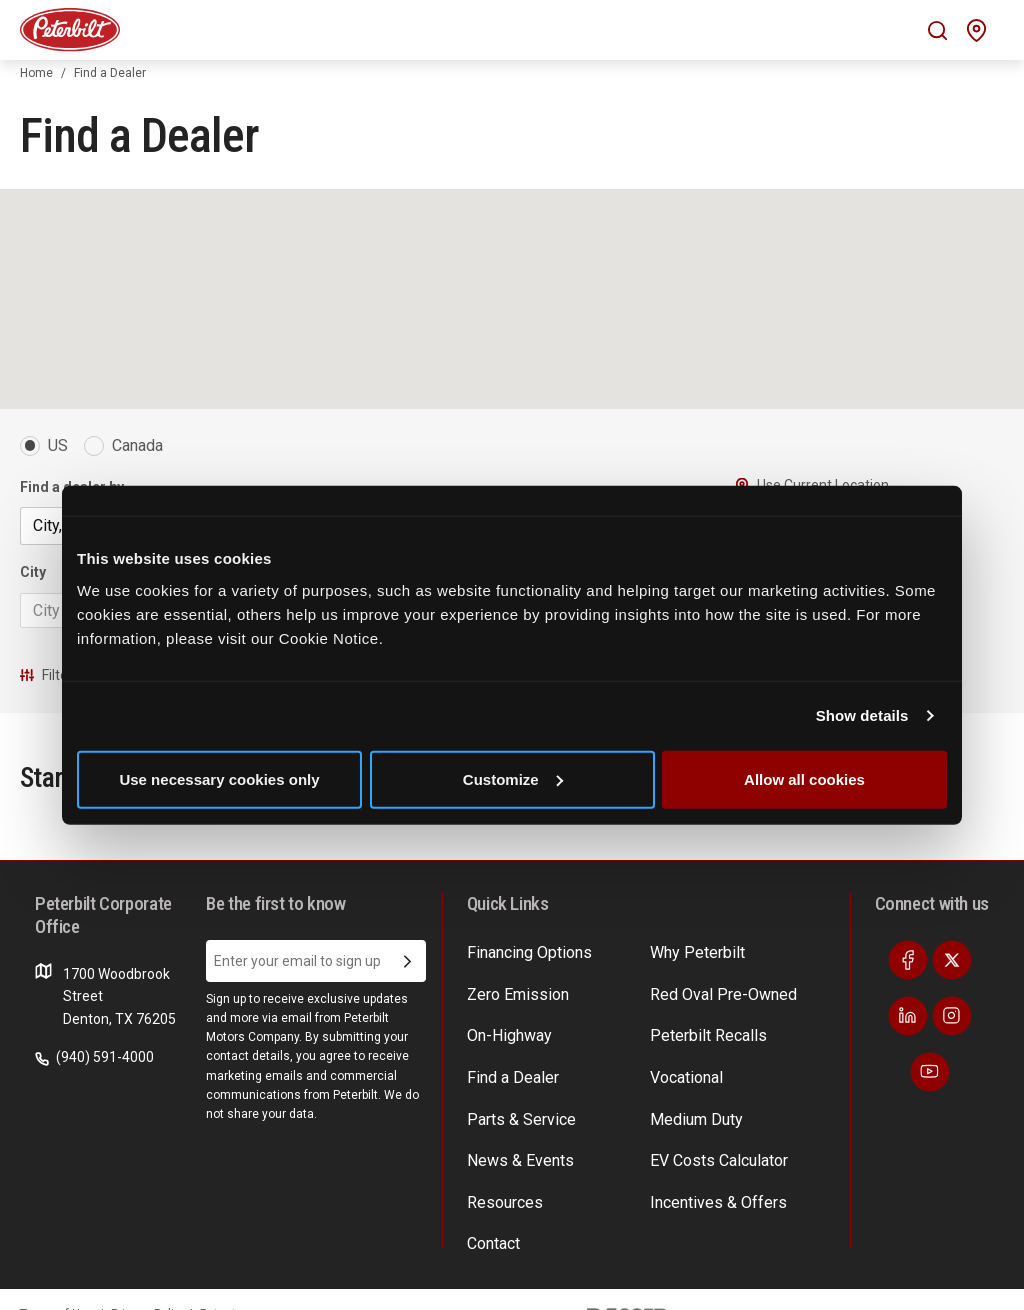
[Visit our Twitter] (952, 986)
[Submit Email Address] (407, 987)
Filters (50, 675)
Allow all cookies (804, 778)
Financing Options (523, 977)
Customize (513, 778)
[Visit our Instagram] (952, 1042)
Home (36, 73)
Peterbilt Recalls (701, 1054)
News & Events (513, 1169)
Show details (862, 715)
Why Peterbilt (692, 977)
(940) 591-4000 (94, 1083)
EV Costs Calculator (711, 1169)
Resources (500, 1207)
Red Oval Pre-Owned (715, 1015)
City (33, 572)
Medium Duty (692, 1130)
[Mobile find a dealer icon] (976, 30)
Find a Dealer (507, 1092)
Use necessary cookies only (219, 778)
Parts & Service (515, 1130)
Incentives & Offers (710, 1207)
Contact (492, 1246)
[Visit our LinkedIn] (908, 1042)
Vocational (683, 1092)
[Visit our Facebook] (908, 986)
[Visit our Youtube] (930, 1098)
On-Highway (505, 1054)
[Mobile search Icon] (937, 30)
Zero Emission (512, 1015)
